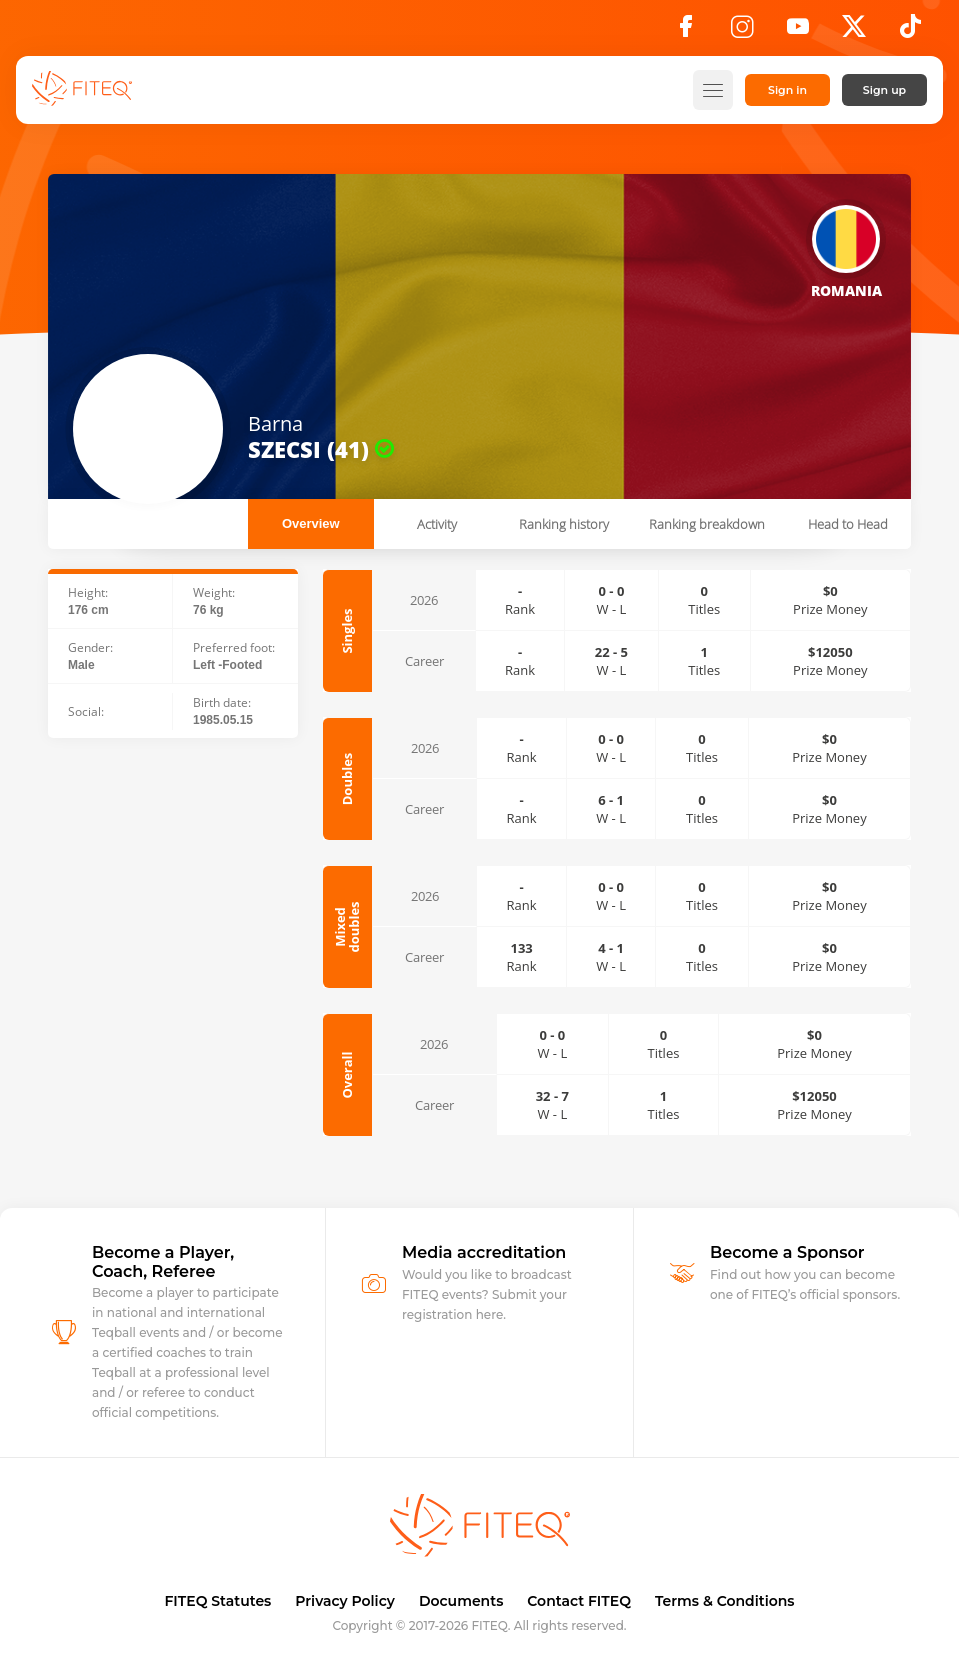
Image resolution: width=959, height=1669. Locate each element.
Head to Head (848, 524)
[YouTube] (798, 32)
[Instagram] (742, 32)
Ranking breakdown (707, 524)
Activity (437, 524)
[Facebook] (686, 32)
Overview (311, 523)
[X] (854, 32)
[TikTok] (910, 32)
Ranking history (564, 524)
